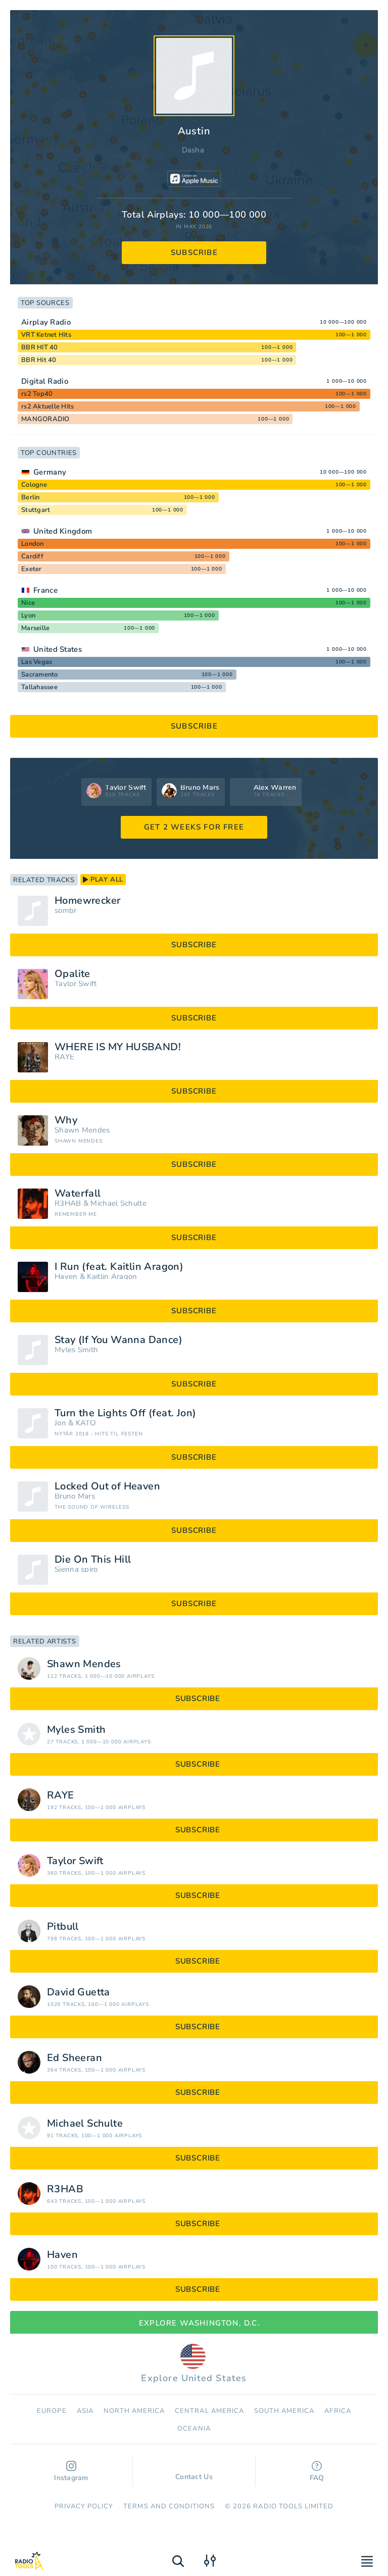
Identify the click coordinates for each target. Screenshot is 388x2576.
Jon (60, 1423)
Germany (49, 472)
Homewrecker (87, 901)
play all (103, 879)
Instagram (71, 2472)
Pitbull (63, 1927)
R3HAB (68, 1203)
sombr (66, 910)
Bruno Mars (75, 1496)
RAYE (64, 1057)
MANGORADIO (45, 419)
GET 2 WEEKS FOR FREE (194, 827)
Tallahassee (39, 687)
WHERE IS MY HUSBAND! (118, 1047)
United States (57, 649)
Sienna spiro (76, 1569)
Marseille (35, 628)
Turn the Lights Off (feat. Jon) (125, 1413)
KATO (86, 1423)
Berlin (30, 497)
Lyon (28, 615)
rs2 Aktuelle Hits (47, 406)
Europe (51, 2410)
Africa (337, 2410)
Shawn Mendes (82, 1130)
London (32, 543)
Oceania (193, 2428)
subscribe (194, 252)
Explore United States (194, 2364)
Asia (85, 2410)
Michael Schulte (118, 1203)
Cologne (34, 484)
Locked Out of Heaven (107, 1486)
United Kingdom (62, 531)
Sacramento (39, 674)
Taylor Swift (76, 984)
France (45, 590)
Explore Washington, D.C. (194, 2323)
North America (134, 2410)
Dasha (193, 150)
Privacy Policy (84, 2506)
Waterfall (78, 1194)
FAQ (317, 2472)
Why (66, 1120)
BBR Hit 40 (39, 360)
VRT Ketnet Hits (46, 334)
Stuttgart (35, 509)
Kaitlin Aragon (112, 1276)
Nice (28, 602)
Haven (66, 1276)
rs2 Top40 (37, 393)
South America (284, 2410)
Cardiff (32, 556)
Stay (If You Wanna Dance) (118, 1340)
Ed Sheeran (74, 2058)
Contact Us (194, 2472)
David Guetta (78, 1992)
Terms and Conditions (169, 2506)
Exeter (31, 569)
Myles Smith (76, 1350)
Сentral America (209, 2410)
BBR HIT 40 (39, 347)
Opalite (72, 974)
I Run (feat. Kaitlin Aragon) (119, 1267)
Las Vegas (36, 661)
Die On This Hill (93, 1560)
